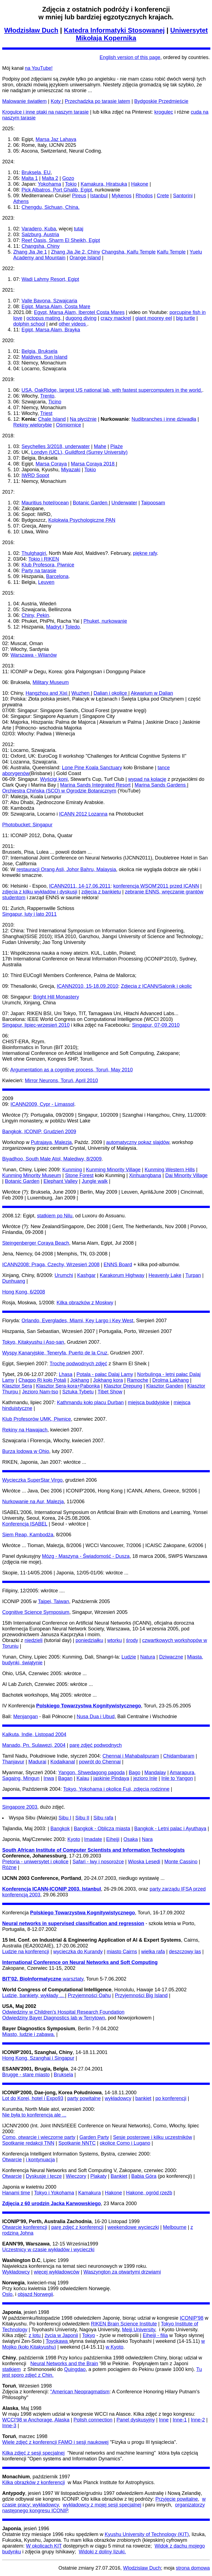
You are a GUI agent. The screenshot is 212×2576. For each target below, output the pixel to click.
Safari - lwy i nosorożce (98, 1861)
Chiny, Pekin (35, 615)
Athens (21, 201)
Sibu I (65, 1818)
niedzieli (34, 1640)
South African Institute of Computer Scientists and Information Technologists (93, 1850)
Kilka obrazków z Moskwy (85, 1302)
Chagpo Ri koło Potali (42, 1380)
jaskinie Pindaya (111, 1778)
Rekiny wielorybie (32, 425)
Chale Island (52, 419)
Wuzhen (81, 693)
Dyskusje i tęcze (44, 2176)
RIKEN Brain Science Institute (124, 2324)
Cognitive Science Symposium (35, 1612)
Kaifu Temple (171, 252)
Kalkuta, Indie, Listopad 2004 (34, 1734)
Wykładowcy (16, 2272)
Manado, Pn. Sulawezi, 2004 (33, 1745)
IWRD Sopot (35, 475)
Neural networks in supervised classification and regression (73, 1923)
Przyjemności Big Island (141, 1995)
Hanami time (16, 2193)
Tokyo (88, 2335)
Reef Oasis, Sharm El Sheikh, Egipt (61, 240)
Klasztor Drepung (123, 1386)
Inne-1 (180, 2420)
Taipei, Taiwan (53, 1601)
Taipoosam (153, 502)
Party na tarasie (39, 570)
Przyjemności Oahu (89, 1995)
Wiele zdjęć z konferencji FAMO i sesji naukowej (55, 2442)
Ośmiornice (68, 425)
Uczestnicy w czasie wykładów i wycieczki (48, 2249)
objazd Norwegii (35, 2294)
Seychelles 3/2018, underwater (56, 446)
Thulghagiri (34, 553)
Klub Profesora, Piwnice (48, 565)
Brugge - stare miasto (26, 2074)
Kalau (82, 1778)
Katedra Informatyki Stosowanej (114, 30)
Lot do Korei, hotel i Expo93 (32, 2098)
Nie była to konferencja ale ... (34, 2115)
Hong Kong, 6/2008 (23, 1292)
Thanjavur (13, 1762)
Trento (47, 396)
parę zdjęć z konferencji (77, 2227)
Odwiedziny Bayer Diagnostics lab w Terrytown (53, 2018)
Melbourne (174, 2227)
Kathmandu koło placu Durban (90, 1402)
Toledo (72, 627)
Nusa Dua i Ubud (96, 1716)
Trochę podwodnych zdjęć (78, 1363)
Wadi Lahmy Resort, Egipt (50, 279)
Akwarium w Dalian (152, 693)
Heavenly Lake (165, 1275)
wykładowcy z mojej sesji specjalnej (102, 2505)
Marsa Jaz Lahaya (56, 139)
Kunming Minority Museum (31, 1175)
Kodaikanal (62, 1762)
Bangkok (60, 1828)
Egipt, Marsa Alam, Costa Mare (56, 306)
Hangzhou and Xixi (47, 693)
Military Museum (51, 682)
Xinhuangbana (145, 1175)
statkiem (11, 2369)
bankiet (143, 2098)
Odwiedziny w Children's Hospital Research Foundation (63, 2012)
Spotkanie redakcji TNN (28, 2143)
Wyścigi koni (54, 779)
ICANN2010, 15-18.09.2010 (87, 986)
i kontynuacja (40, 2159)
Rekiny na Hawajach (24, 1430)
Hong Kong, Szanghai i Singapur (38, 2058)
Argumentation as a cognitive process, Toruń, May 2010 (71, 1070)
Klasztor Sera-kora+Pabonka (68, 1386)
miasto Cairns (122, 1951)
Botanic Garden (91, 502)
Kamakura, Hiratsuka (104, 184)
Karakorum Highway (122, 1275)
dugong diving (80, 318)
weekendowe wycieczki (133, 2227)
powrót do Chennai (100, 1762)
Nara (147, 1839)
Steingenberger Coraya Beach (35, 1243)
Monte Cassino (180, 1861)
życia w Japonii (61, 2335)
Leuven (46, 582)
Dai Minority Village (186, 1175)
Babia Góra (144, 2176)
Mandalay (155, 1772)
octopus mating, (44, 318)
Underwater (124, 502)
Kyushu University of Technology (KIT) (147, 2534)
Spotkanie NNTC (77, 2143)
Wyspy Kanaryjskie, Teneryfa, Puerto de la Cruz (54, 1353)
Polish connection (92, 2420)
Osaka (130, 1839)
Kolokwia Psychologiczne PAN (81, 520)
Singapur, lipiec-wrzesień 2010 (36, 1025)
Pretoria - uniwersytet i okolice (35, 1861)
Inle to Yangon (177, 1778)
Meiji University (138, 2329)
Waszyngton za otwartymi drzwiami (122, 2272)
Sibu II (82, 1818)
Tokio (71, 184)
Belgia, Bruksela (39, 351)
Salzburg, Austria (40, 234)
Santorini (183, 195)
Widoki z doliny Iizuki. (102, 2551)
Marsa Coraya (51, 464)
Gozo (68, 178)
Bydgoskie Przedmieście (161, 101)
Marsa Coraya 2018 (93, 464)
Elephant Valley (60, 1181)
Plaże (116, 446)
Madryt (54, 627)
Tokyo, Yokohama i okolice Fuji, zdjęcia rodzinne (116, 1789)
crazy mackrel (115, 318)
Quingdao (75, 2369)
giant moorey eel (153, 318)
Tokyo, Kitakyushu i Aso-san (33, 1342)
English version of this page (130, 57)
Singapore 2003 (19, 1807)
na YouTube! (38, 68)
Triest (46, 413)
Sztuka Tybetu (78, 1392)
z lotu (35, 2335)
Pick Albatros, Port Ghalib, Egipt (57, 190)
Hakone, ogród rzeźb (149, 2193)
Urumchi (64, 1275)
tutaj (78, 228)
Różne (9, 1867)
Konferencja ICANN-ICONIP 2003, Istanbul (51, 1889)
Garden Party (94, 2137)
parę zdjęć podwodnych (96, 1745)
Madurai (37, 1762)
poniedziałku (89, 1640)
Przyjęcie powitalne (176, 2499)
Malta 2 (50, 178)
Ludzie (128, 1657)
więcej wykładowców (57, 2272)
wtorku (114, 1640)
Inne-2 (198, 2420)
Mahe (100, 446)
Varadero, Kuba (39, 228)
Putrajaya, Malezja (51, 1142)
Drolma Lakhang (170, 1380)
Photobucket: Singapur (27, 824)
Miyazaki (70, 469)
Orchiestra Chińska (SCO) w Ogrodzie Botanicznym (59, 791)
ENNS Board (118, 1264)
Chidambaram (178, 1756)
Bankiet (119, 2176)
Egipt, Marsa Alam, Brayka (51, 329)
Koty (56, 101)
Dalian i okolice (111, 693)
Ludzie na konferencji (25, 1951)
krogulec (163, 112)
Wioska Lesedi (144, 1861)
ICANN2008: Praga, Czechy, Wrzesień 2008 (51, 1264)
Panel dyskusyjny (135, 2420)
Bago (134, 1772)
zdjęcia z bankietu (101, 892)
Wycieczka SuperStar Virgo (32, 1480)
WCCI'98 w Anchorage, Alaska (36, 2420)
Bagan (65, 1778)
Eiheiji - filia (155, 2335)
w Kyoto (114, 2347)
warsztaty (42, 1979)
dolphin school (29, 324)
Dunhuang (13, 1281)
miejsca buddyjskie (148, 1402)
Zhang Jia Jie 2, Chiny (75, 252)
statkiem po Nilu (54, 1215)
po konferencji (170, 2098)
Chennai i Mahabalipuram (130, 1756)
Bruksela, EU (36, 172)
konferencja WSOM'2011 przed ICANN (156, 886)
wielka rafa (153, 1951)
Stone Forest (79, 1175)
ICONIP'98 (191, 2318)
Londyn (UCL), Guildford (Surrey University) (79, 452)
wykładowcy (118, 2098)
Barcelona (57, 576)
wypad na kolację (147, 779)
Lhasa (65, 1374)
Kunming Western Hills (170, 1169)
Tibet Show (110, 1392)
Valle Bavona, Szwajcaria (49, 301)
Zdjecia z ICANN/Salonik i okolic (156, 986)
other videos (73, 324)
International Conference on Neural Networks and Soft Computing (80, 1962)
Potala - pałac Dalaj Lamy (104, 1374)
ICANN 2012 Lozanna (83, 814)
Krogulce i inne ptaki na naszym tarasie (45, 112)
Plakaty (98, 2176)
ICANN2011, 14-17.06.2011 (79, 886)
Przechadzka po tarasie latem (97, 101)
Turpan (193, 1275)
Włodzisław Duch (31, 30)
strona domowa (193, 2568)
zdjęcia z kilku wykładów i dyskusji (39, 892)
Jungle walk (95, 1181)
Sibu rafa (103, 1818)
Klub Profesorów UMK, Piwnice (36, 1419)
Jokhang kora (108, 1380)
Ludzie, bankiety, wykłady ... (33, 1995)
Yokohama (49, 184)
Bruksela (63, 2074)
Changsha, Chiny (41, 246)
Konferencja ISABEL (24, 1524)
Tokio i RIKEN (43, 559)
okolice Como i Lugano (125, 2143)
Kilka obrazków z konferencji (33, 2482)
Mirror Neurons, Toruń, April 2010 (61, 1080)
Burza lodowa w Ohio (25, 1451)
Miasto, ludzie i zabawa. (28, 2034)
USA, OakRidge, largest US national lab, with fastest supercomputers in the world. (112, 390)
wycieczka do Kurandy (78, 1951)
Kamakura (89, 2193)
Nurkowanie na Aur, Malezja (33, 1501)
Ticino (54, 402)
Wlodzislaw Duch (142, 2568)
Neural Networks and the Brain (64, 2363)
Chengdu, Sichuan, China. (51, 207)
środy (132, 1640)
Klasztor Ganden (164, 1386)
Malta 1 (30, 178)
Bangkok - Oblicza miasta (102, 1828)
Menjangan (25, 1716)
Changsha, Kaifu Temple (129, 252)
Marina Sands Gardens (161, 785)
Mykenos (122, 195)
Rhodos (144, 195)
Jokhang (79, 1380)
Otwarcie (12, 2159)
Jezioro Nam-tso (40, 1392)
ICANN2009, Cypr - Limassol (42, 1104)
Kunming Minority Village (113, 1169)
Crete (163, 195)
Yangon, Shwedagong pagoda (91, 1772)
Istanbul (99, 195)
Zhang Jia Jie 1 (30, 252)
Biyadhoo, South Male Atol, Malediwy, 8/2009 (52, 1159)
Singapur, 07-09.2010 (155, 1025)
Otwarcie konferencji (24, 2227)
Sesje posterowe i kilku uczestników (152, 2137)
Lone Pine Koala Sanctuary (92, 767)
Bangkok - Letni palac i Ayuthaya (170, 1828)
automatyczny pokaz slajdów (137, 1142)
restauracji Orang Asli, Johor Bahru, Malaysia (66, 869)
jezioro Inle (145, 1778)
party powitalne (84, 2098)
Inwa (49, 1778)
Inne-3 (9, 2425)
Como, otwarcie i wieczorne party (38, 2137)
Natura (147, 1657)
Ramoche (137, 1380)
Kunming (72, 1169)
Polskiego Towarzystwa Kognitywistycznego (88, 1706)
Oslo (7, 2294)
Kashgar (86, 1275)
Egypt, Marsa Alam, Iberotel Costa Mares (79, 312)
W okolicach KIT (44, 2546)
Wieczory (76, 2176)
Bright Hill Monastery (56, 997)
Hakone (139, 184)
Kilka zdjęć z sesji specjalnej (33, 2453)
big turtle (185, 318)
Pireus (79, 195)
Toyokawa (57, 2341)
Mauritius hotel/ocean (45, 502)
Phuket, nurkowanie (105, 621)
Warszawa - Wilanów (33, 655)
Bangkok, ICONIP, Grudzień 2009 (39, 1131)
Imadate (93, 1839)
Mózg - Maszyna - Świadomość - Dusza (85, 1556)
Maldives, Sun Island (44, 357)
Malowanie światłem (24, 101)
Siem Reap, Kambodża (27, 1534)
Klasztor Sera (17, 1386)
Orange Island (85, 257)
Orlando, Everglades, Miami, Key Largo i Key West (77, 1320)
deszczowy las (185, 1951)
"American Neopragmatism (79, 2391)
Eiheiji (113, 1839)
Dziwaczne (171, 1657)
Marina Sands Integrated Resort (95, 785)
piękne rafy (145, 553)
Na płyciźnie (83, 419)
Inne (164, 2420)
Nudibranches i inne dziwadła (164, 419)
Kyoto (73, 1839)
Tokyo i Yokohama (54, 2193)
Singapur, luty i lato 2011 (29, 914)
